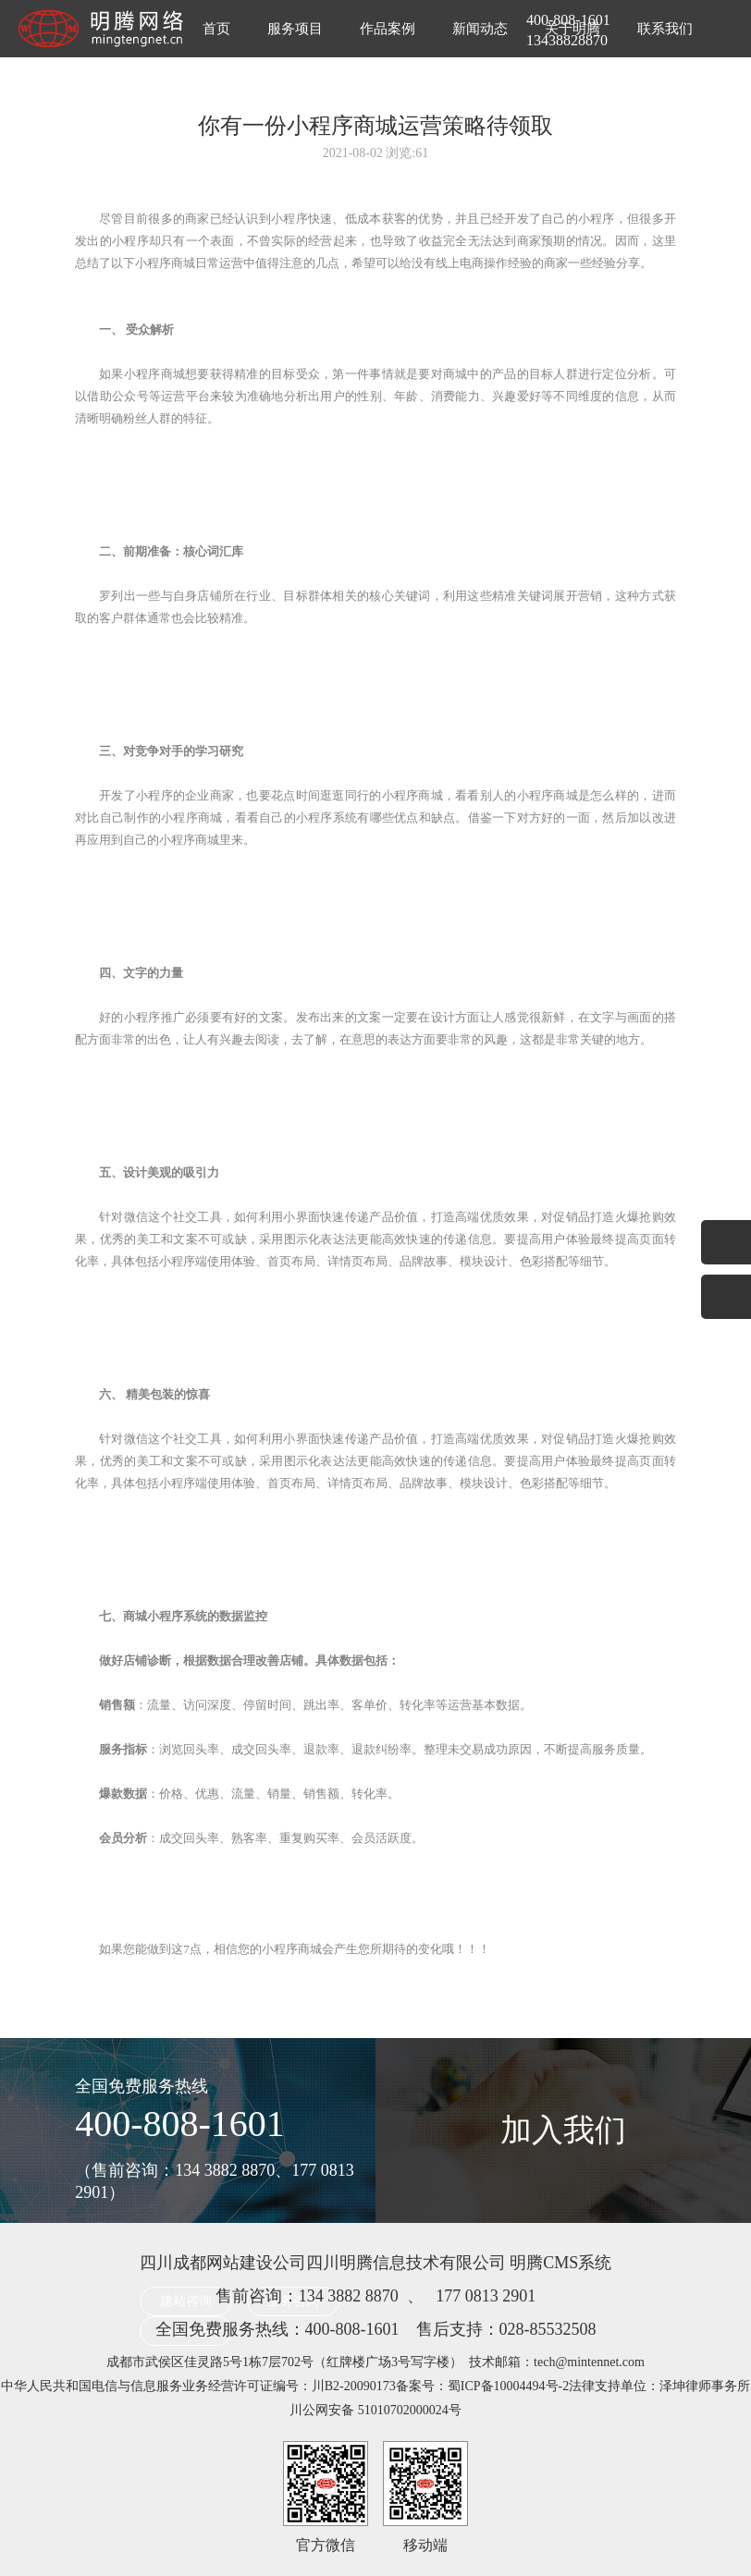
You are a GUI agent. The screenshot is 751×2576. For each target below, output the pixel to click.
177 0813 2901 (486, 2296)
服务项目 (295, 28)
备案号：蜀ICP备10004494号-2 (482, 2386)
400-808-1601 (180, 2123)
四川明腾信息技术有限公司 (406, 2262)
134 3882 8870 (349, 2296)
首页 (216, 28)
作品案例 (387, 28)
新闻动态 (480, 28)
